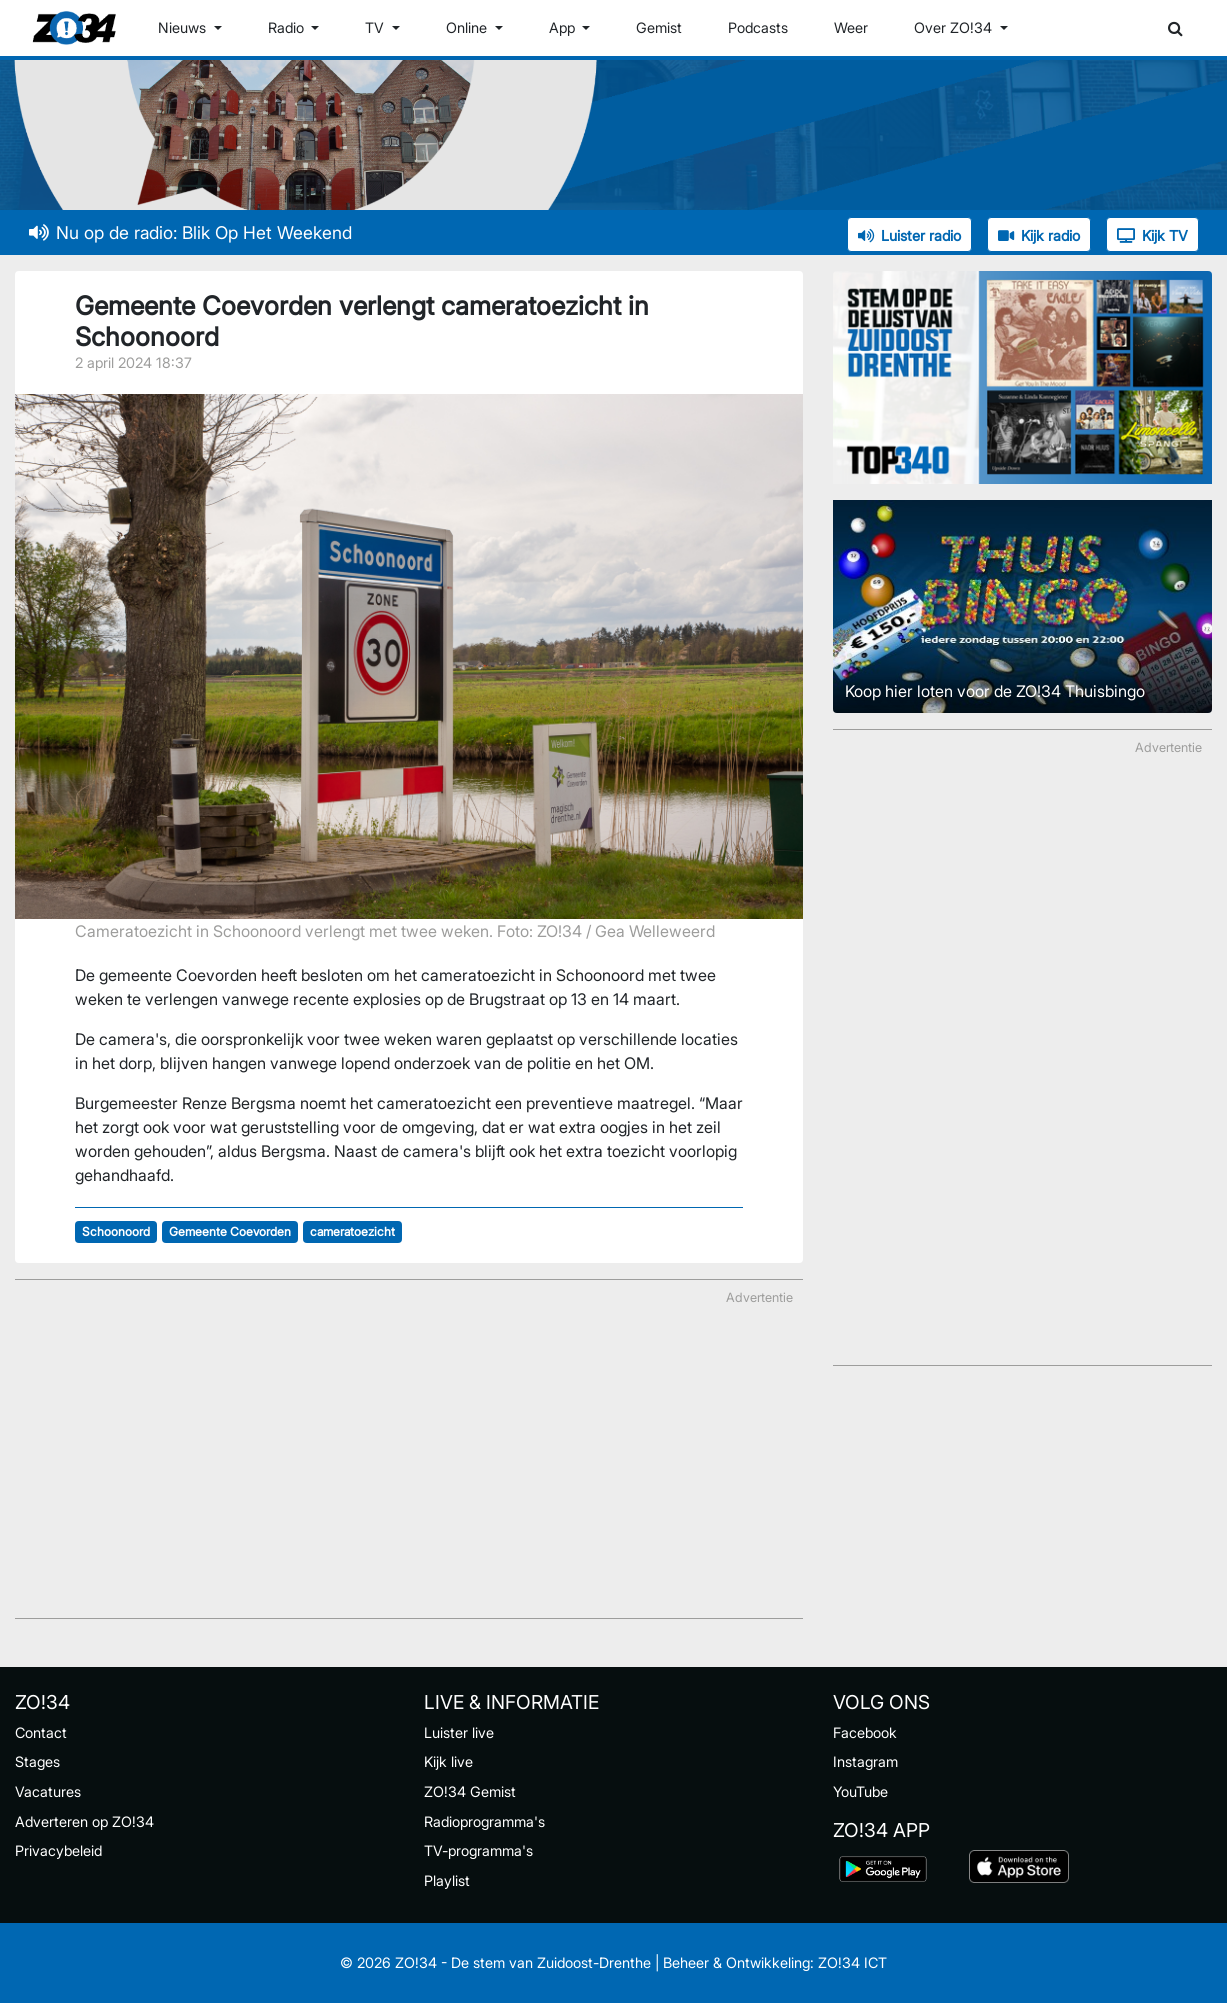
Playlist (447, 1880)
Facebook (865, 1732)
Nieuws (184, 27)
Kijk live (448, 1761)
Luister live (459, 1732)
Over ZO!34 (955, 27)
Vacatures (48, 1791)
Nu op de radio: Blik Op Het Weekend (190, 232)
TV (376, 27)
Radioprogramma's (484, 1821)
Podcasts (758, 27)
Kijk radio (1039, 235)
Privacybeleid (58, 1850)
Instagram (865, 1761)
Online (468, 27)
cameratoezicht (352, 1231)
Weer (851, 27)
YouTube (860, 1791)
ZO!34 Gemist (470, 1791)
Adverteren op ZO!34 (84, 1821)
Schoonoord (116, 1231)
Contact (41, 1732)
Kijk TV (1152, 235)
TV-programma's (478, 1850)
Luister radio (909, 235)
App (564, 27)
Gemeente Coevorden (230, 1231)
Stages (37, 1761)
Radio (288, 27)
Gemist (659, 27)
